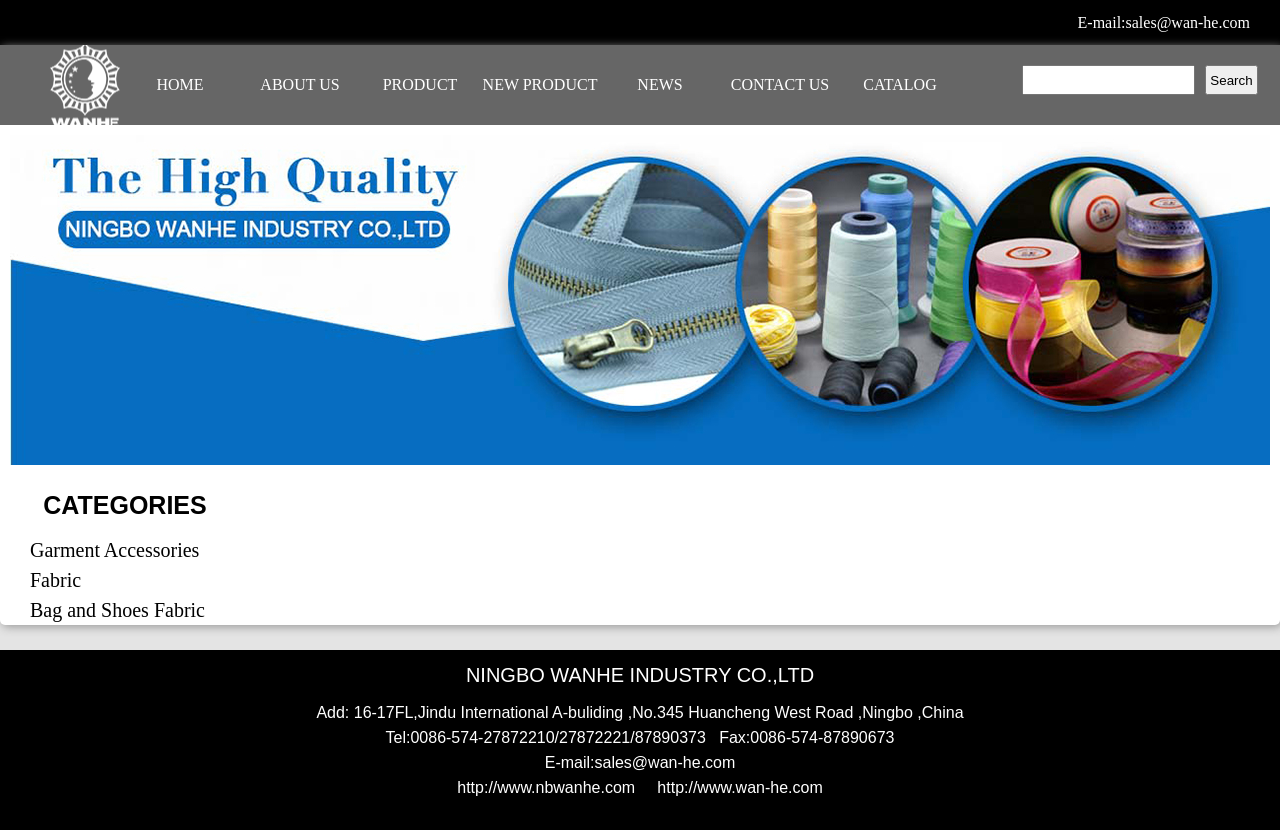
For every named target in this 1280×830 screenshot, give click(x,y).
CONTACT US (780, 84)
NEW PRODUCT (540, 84)
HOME (179, 84)
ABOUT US (299, 84)
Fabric (55, 580)
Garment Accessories (114, 550)
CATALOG (899, 84)
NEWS (659, 84)
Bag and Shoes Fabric (117, 610)
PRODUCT (420, 84)
